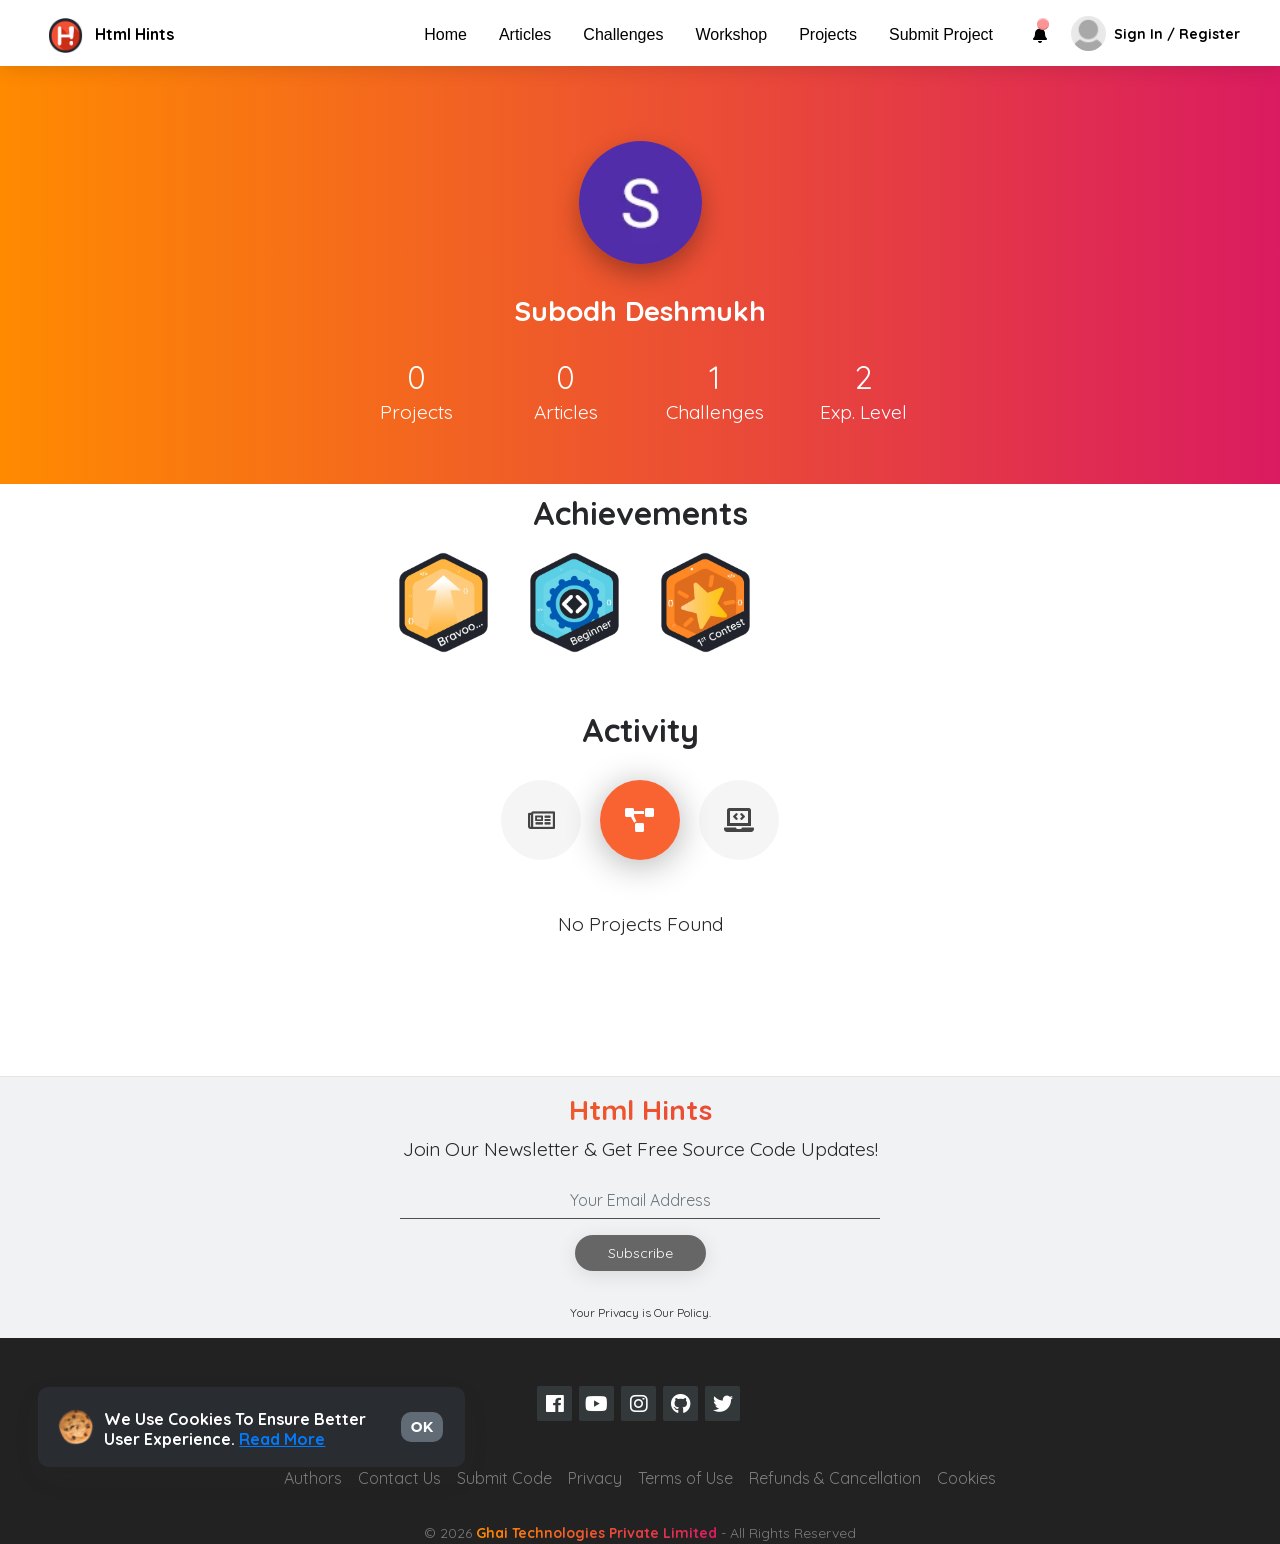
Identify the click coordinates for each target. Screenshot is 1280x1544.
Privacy (595, 1478)
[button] (213, 34)
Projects (828, 34)
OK (422, 1427)
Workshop (731, 34)
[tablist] (541, 820)
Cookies (966, 1478)
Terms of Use (685, 1478)
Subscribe (640, 1253)
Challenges (623, 34)
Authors (313, 1478)
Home (445, 34)
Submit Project (941, 34)
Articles (525, 34)
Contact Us (399, 1478)
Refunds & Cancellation (835, 1478)
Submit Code (504, 1478)
